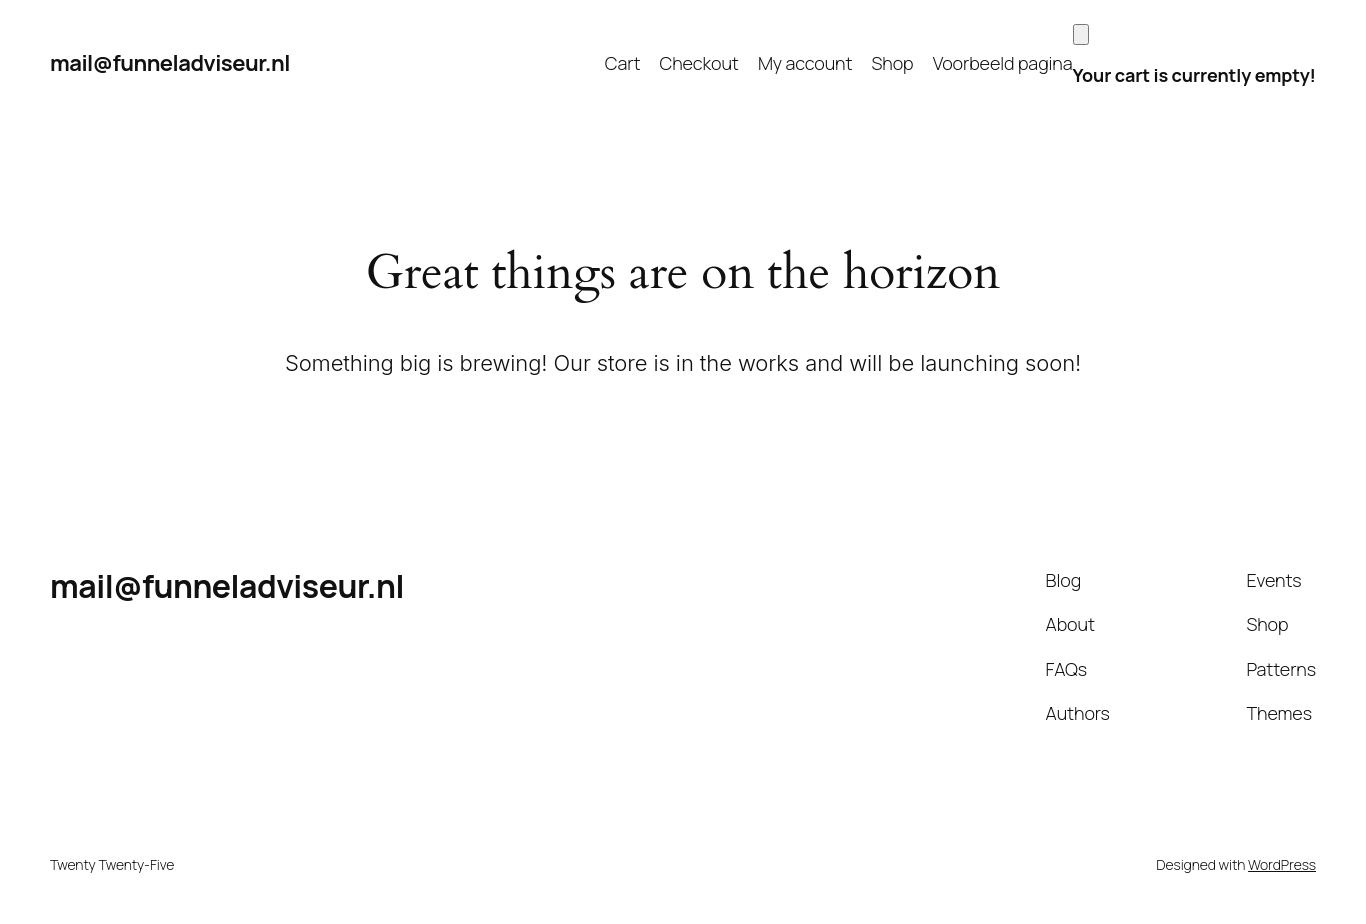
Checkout (699, 63)
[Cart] (1081, 34)
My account (805, 63)
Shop (893, 63)
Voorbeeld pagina (1003, 63)
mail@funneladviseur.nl (170, 63)
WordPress (1282, 864)
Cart (623, 63)
